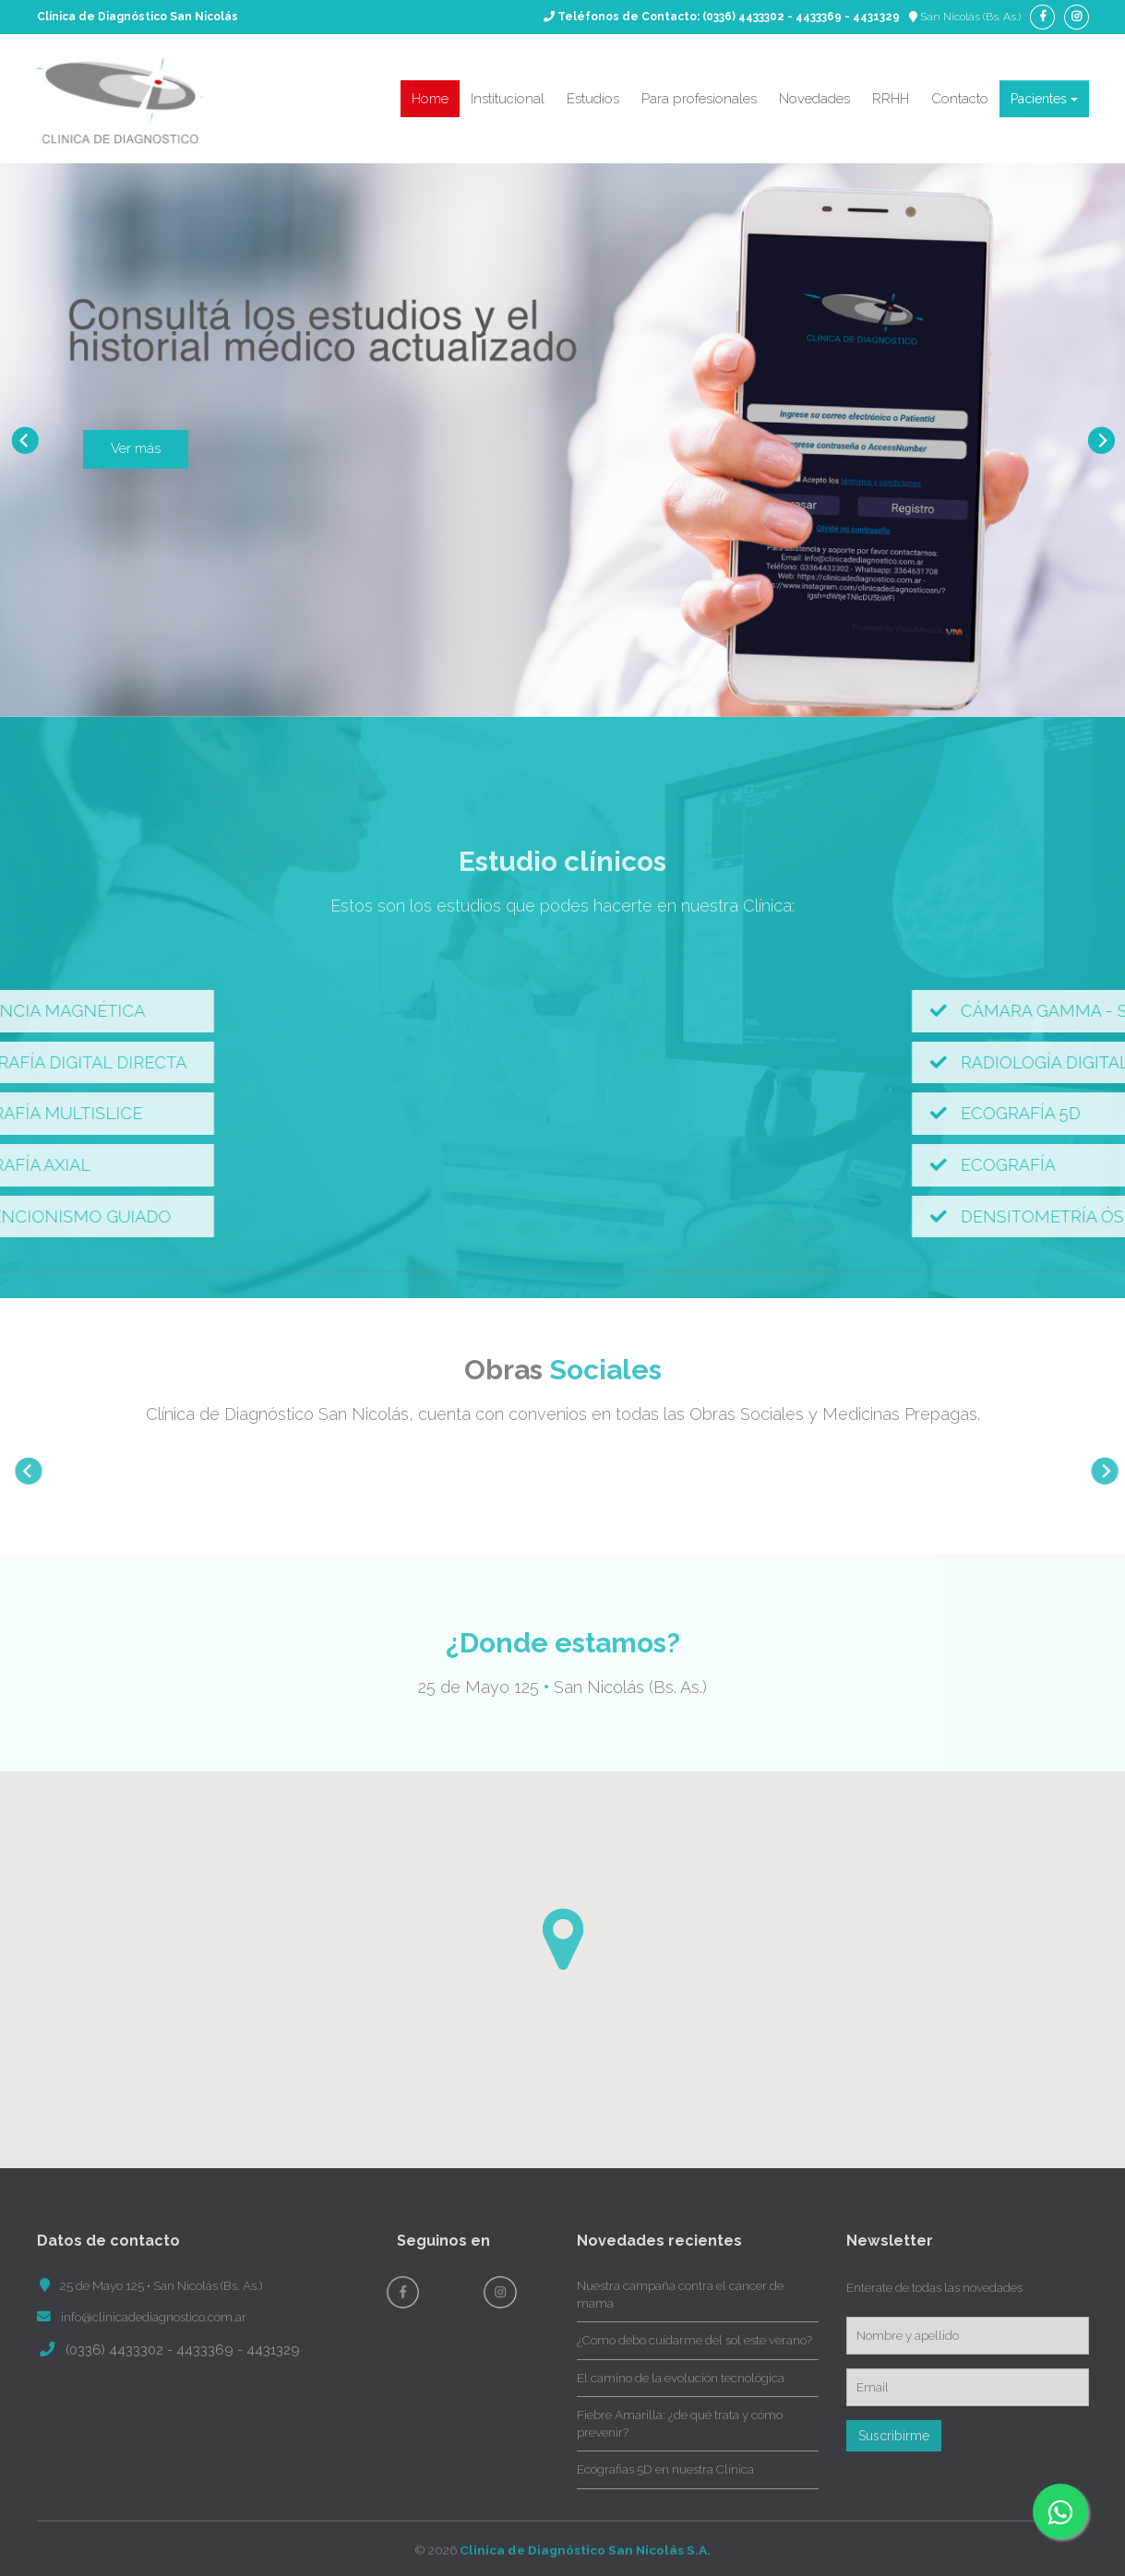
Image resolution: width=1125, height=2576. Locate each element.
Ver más (136, 448)
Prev (24, 440)
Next (1101, 440)
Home (430, 98)
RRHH (890, 98)
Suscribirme (893, 2435)
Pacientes (1044, 98)
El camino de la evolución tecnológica (680, 2377)
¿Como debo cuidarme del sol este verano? (694, 2339)
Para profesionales (699, 98)
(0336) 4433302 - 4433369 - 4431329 (801, 16)
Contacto (959, 98)
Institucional (508, 98)
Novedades (814, 98)
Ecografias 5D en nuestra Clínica (665, 2469)
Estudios (593, 98)
